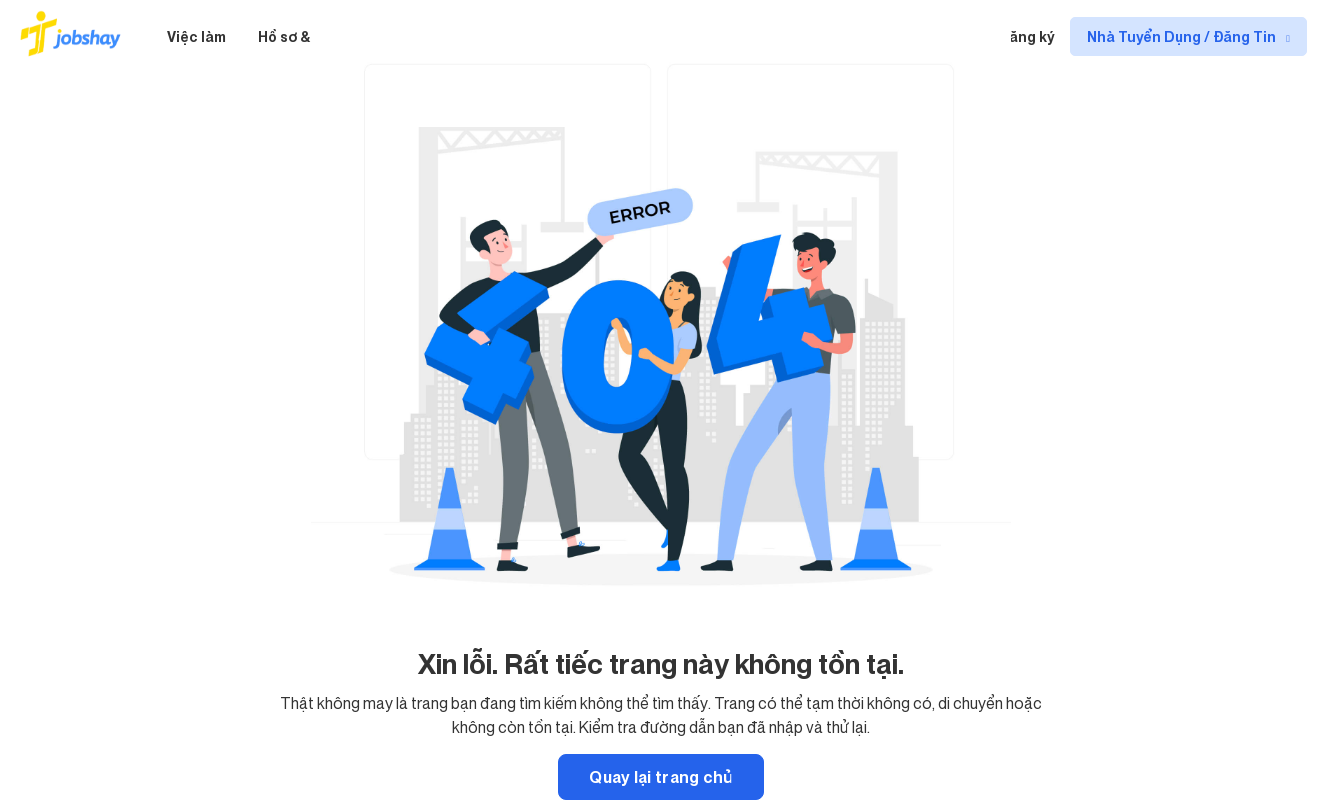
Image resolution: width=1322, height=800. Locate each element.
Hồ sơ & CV (295, 36)
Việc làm (196, 36)
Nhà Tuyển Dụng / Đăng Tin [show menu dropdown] (1183, 36)
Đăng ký (1026, 36)
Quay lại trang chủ (660, 777)
